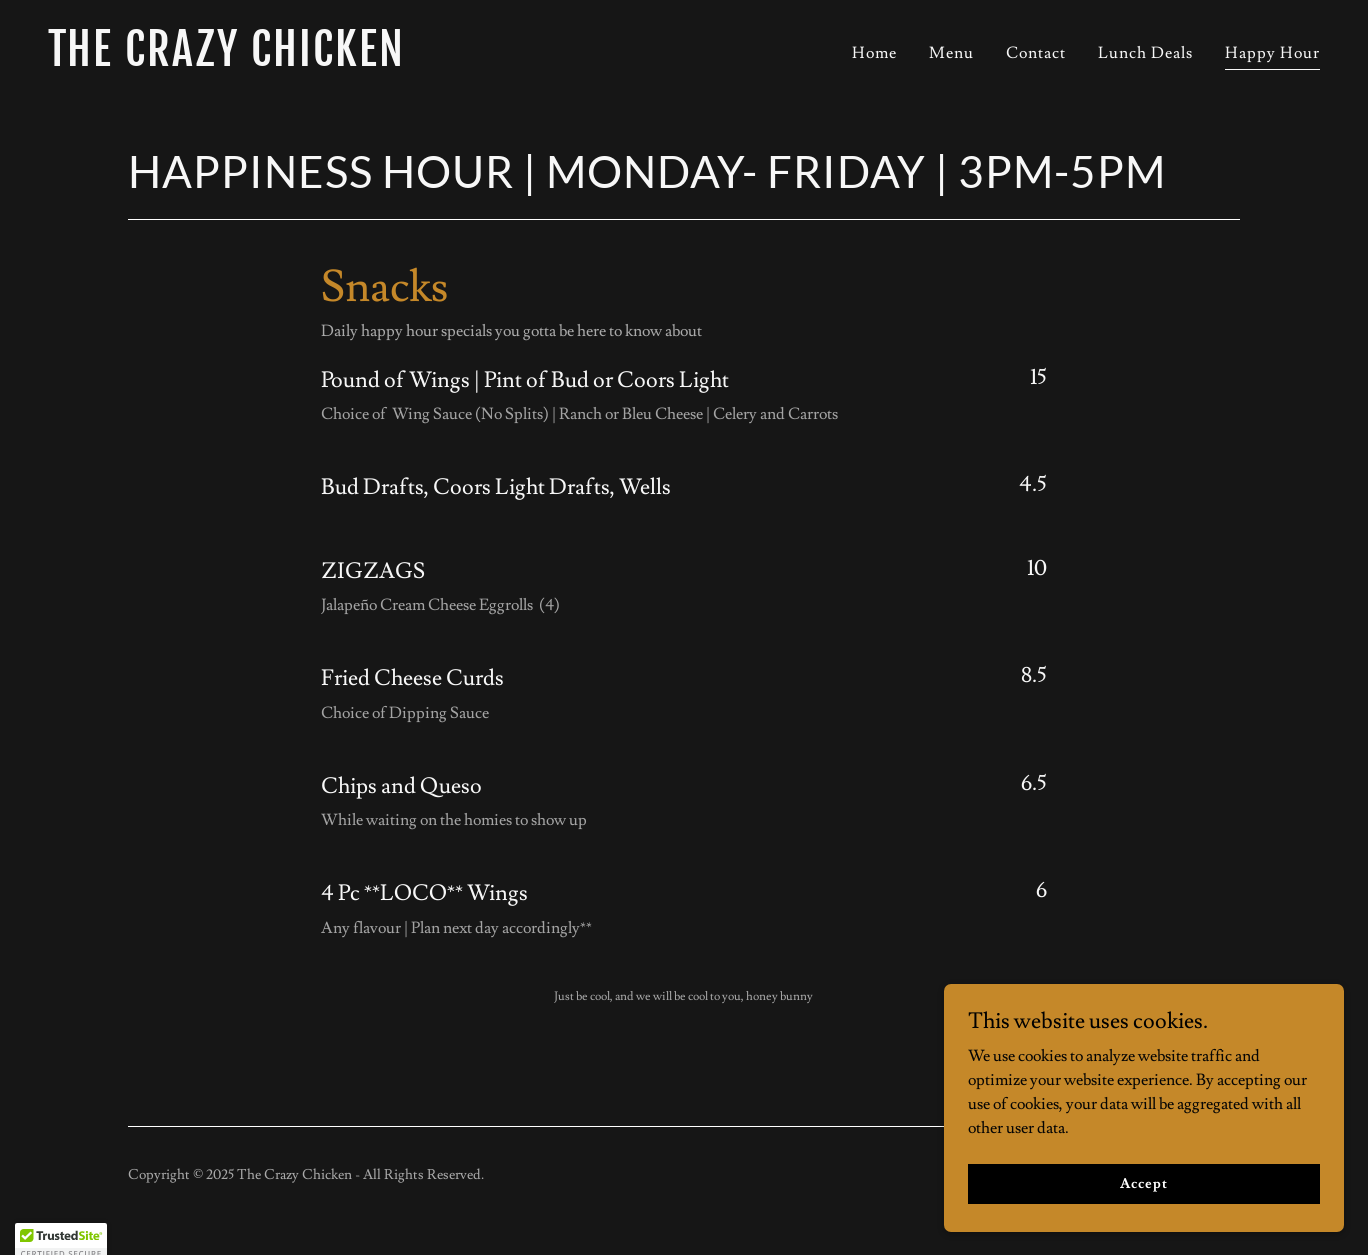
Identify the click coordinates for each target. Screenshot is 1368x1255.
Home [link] (874, 53)
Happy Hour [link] (1272, 53)
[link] (358, 61)
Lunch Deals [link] (1145, 53)
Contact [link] (1036, 53)
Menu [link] (951, 53)
